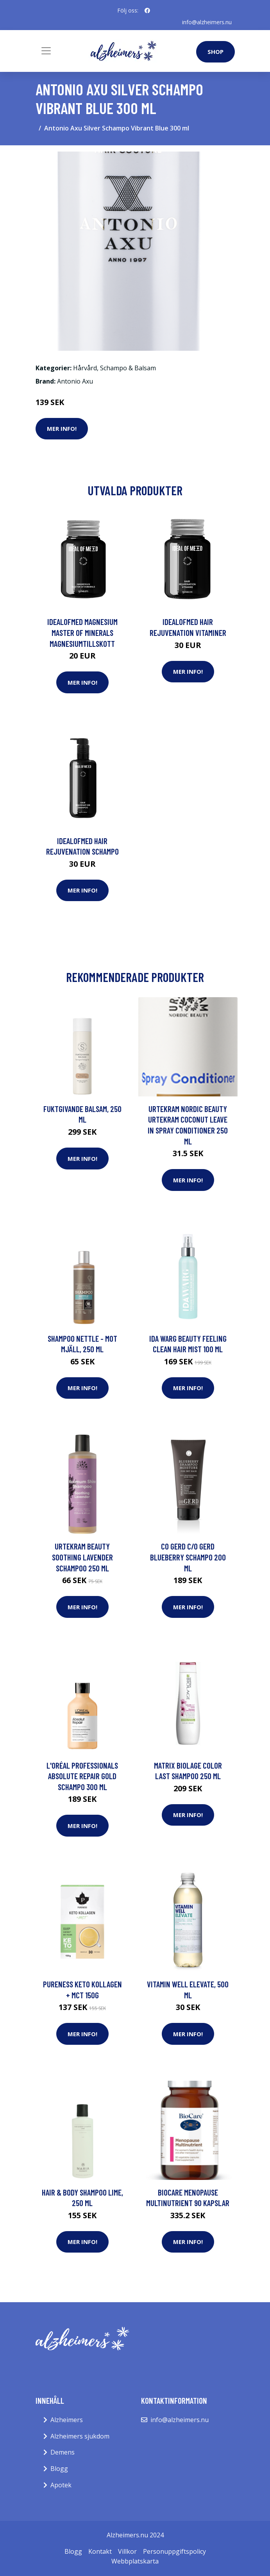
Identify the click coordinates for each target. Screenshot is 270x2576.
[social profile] (147, 10)
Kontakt (100, 2551)
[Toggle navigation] (46, 50)
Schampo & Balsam (128, 368)
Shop (215, 51)
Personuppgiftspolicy (174, 2551)
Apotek (61, 2485)
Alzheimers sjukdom (79, 2436)
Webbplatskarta (135, 2561)
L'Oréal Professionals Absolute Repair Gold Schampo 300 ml (82, 1776)
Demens (62, 2452)
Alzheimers (66, 2419)
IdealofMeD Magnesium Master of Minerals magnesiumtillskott (82, 632)
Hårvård (85, 368)
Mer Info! (62, 428)
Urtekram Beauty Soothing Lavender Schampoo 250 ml (82, 1557)
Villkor (127, 2551)
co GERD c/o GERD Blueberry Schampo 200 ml (188, 1557)
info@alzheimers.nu (207, 22)
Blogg (59, 2468)
